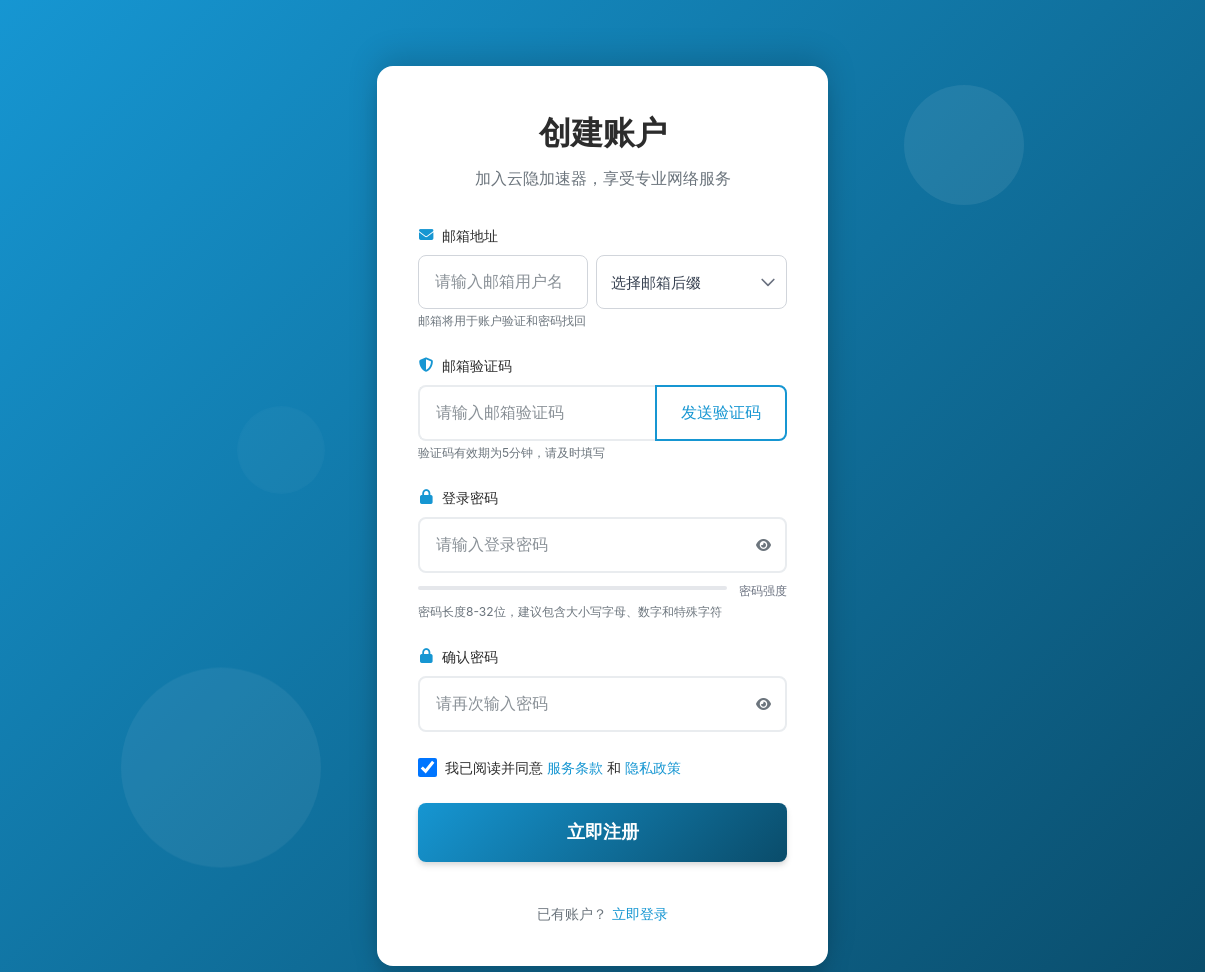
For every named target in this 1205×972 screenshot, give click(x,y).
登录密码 (458, 497)
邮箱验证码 (465, 365)
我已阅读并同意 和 (563, 767)
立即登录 (640, 913)
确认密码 (458, 656)
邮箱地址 (458, 235)
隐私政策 (653, 767)
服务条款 (575, 767)
